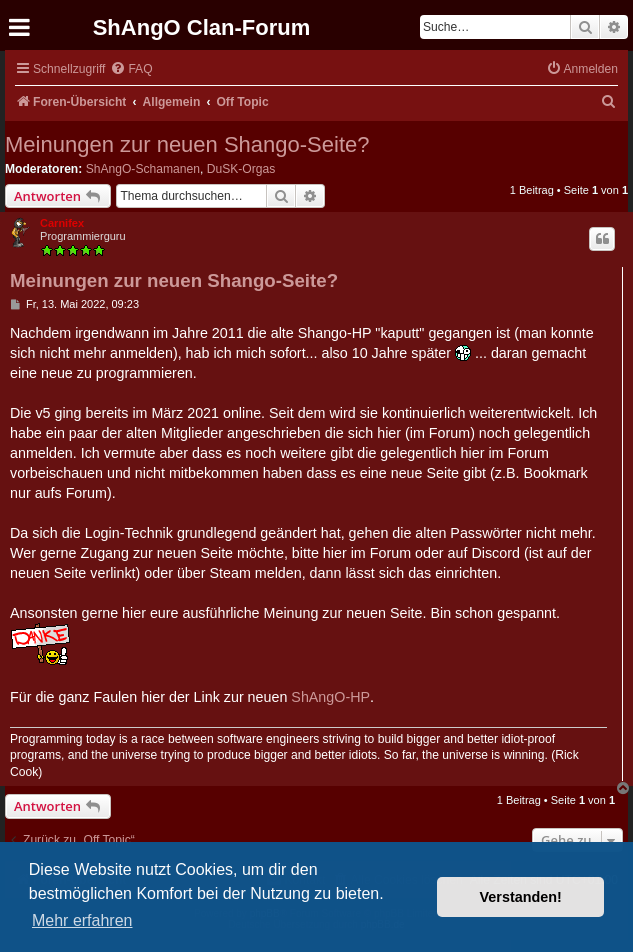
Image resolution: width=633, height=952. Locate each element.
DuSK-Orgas (241, 169)
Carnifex (62, 223)
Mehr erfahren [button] (82, 920)
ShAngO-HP (330, 697)
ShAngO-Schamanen (143, 169)
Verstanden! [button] (521, 897)
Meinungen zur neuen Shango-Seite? (187, 144)
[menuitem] (131, 69)
